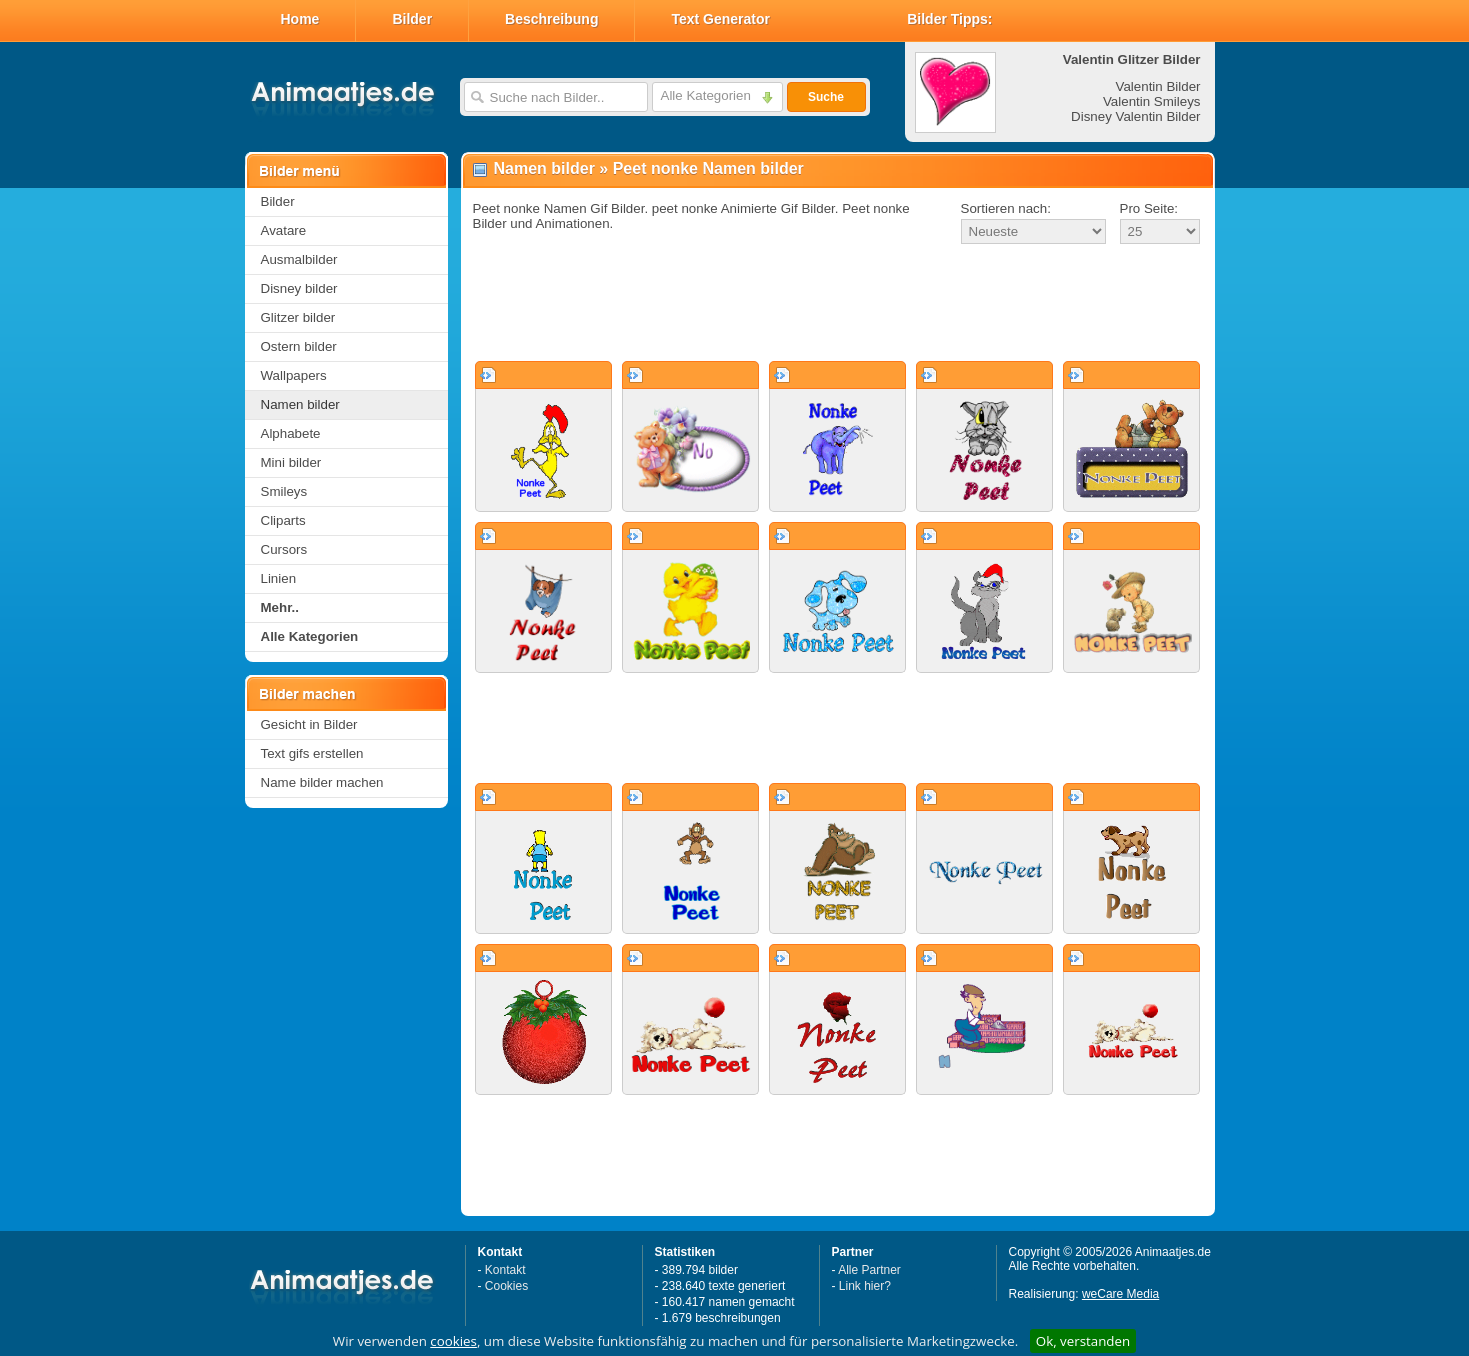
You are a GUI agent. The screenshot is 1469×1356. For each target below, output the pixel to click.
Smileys (284, 491)
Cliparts (283, 520)
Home (300, 19)
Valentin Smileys (1152, 101)
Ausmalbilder (299, 259)
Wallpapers (294, 375)
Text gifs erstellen (312, 753)
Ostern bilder (299, 346)
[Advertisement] (838, 304)
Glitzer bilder (298, 317)
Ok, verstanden (1083, 1341)
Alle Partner (869, 1270)
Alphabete (291, 433)
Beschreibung (551, 19)
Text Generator (720, 19)
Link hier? (865, 1286)
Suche (826, 97)
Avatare (284, 230)
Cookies (506, 1286)
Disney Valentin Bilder (1135, 116)
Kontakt (505, 1270)
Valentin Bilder (1158, 86)
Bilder (412, 19)
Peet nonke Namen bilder (708, 168)
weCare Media (1120, 1294)
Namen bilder (300, 404)
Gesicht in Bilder (309, 724)
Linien (279, 578)
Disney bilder (299, 288)
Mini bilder (291, 462)
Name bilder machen (322, 782)
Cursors (284, 549)
